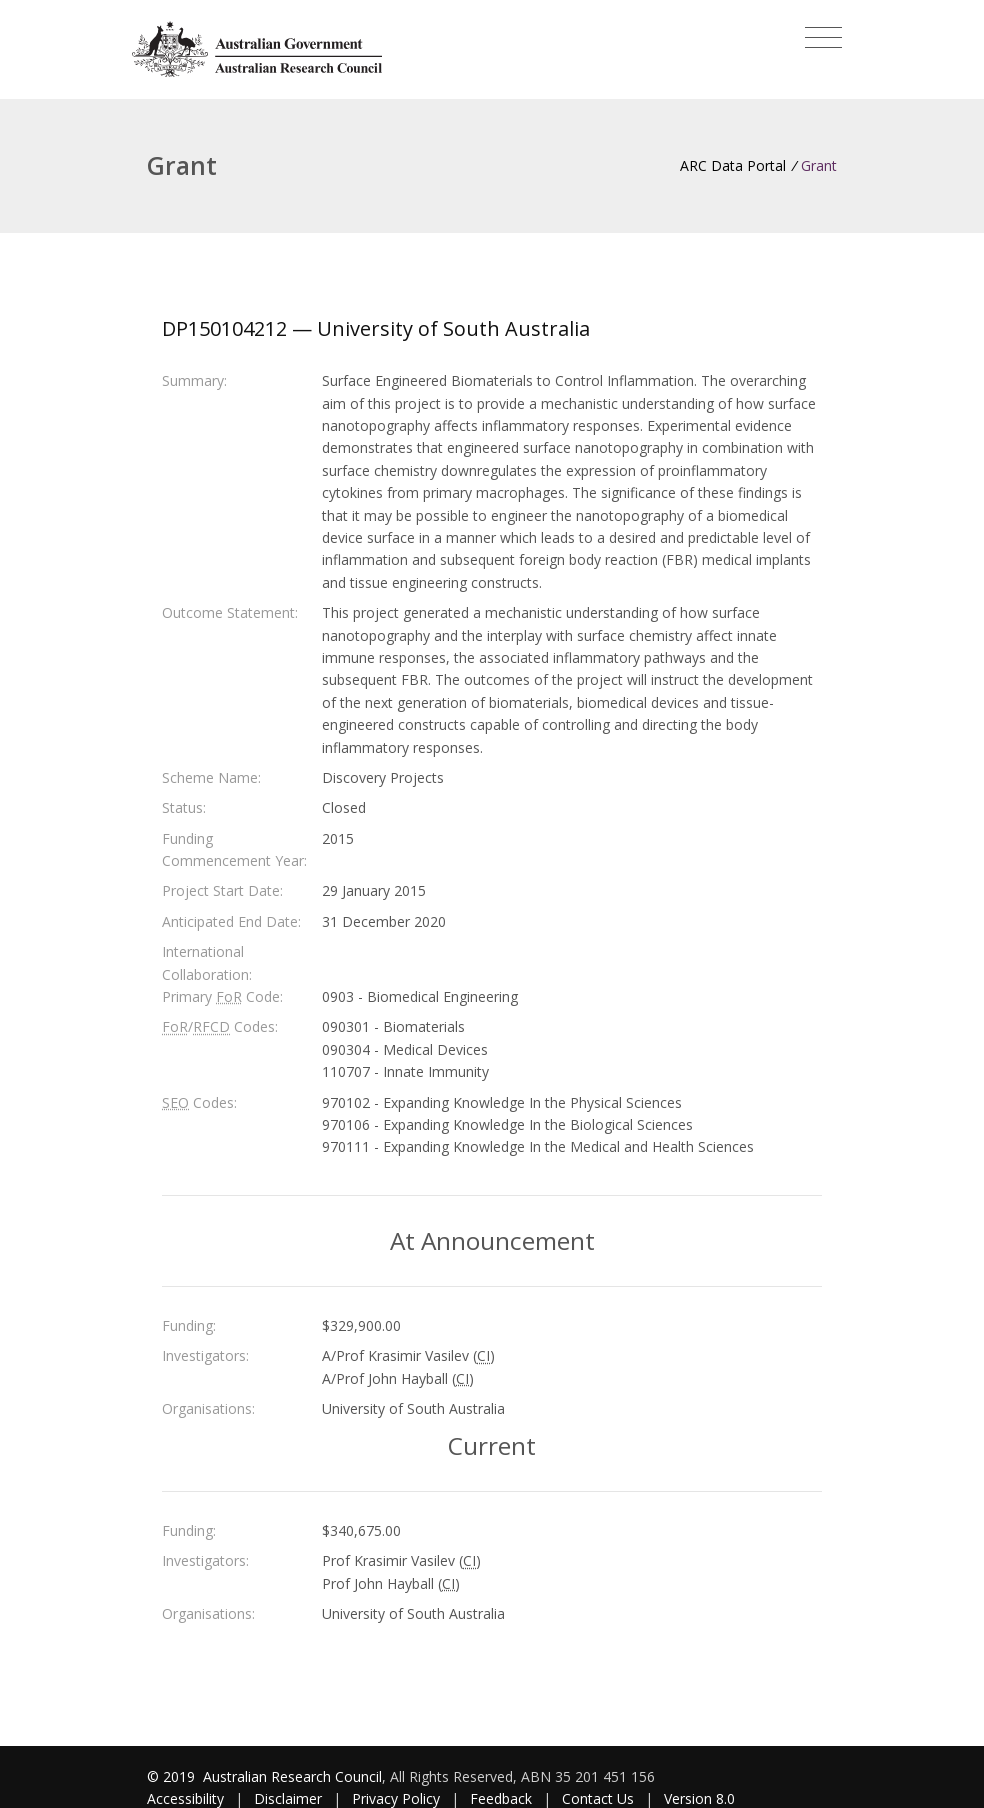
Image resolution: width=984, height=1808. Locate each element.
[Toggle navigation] (823, 38)
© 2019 (173, 1776)
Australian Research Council (292, 1776)
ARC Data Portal (733, 165)
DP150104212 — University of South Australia (376, 328)
